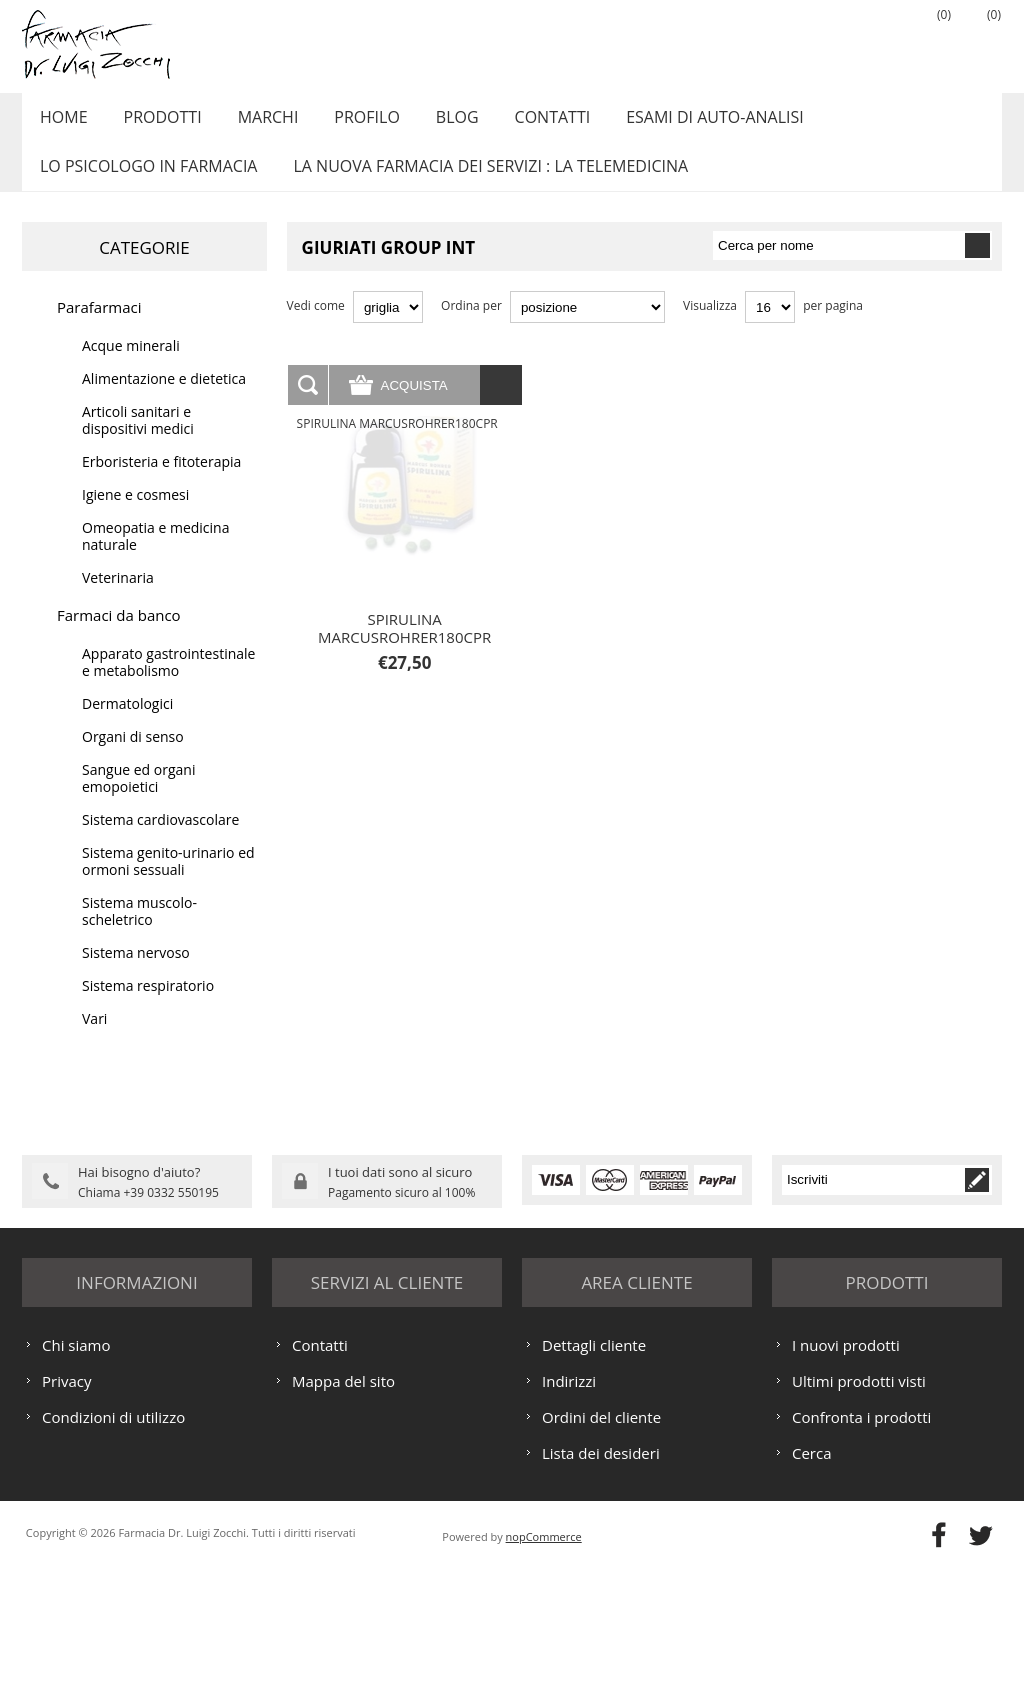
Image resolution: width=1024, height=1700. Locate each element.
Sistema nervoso (136, 974)
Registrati (827, 41)
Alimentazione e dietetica (164, 400)
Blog (434, 123)
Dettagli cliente (594, 1476)
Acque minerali (131, 367)
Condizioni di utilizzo (113, 1548)
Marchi (255, 123)
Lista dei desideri (601, 1584)
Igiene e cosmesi (135, 516)
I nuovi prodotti (846, 1476)
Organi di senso (133, 758)
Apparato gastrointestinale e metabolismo (168, 684)
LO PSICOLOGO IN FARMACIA (145, 183)
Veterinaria (118, 599)
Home (61, 123)
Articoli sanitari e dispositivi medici (138, 442)
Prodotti (155, 123)
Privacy (66, 1512)
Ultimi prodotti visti (859, 1512)
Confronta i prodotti (861, 1548)
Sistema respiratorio (148, 1007)
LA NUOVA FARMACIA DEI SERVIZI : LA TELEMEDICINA (482, 183)
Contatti (525, 123)
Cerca (812, 1584)
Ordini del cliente (601, 1548)
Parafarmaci (99, 329)
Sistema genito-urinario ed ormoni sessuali (168, 883)
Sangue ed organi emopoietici (138, 800)
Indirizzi (569, 1512)
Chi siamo (76, 1476)
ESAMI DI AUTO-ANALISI (682, 123)
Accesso (877, 41)
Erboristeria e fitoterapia (161, 483)
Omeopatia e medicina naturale (155, 558)
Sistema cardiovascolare (160, 841)
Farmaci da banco (119, 637)
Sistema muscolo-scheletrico (139, 933)
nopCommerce (544, 1667)
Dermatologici (127, 725)
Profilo (348, 123)
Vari (94, 1040)
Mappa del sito (343, 1512)
